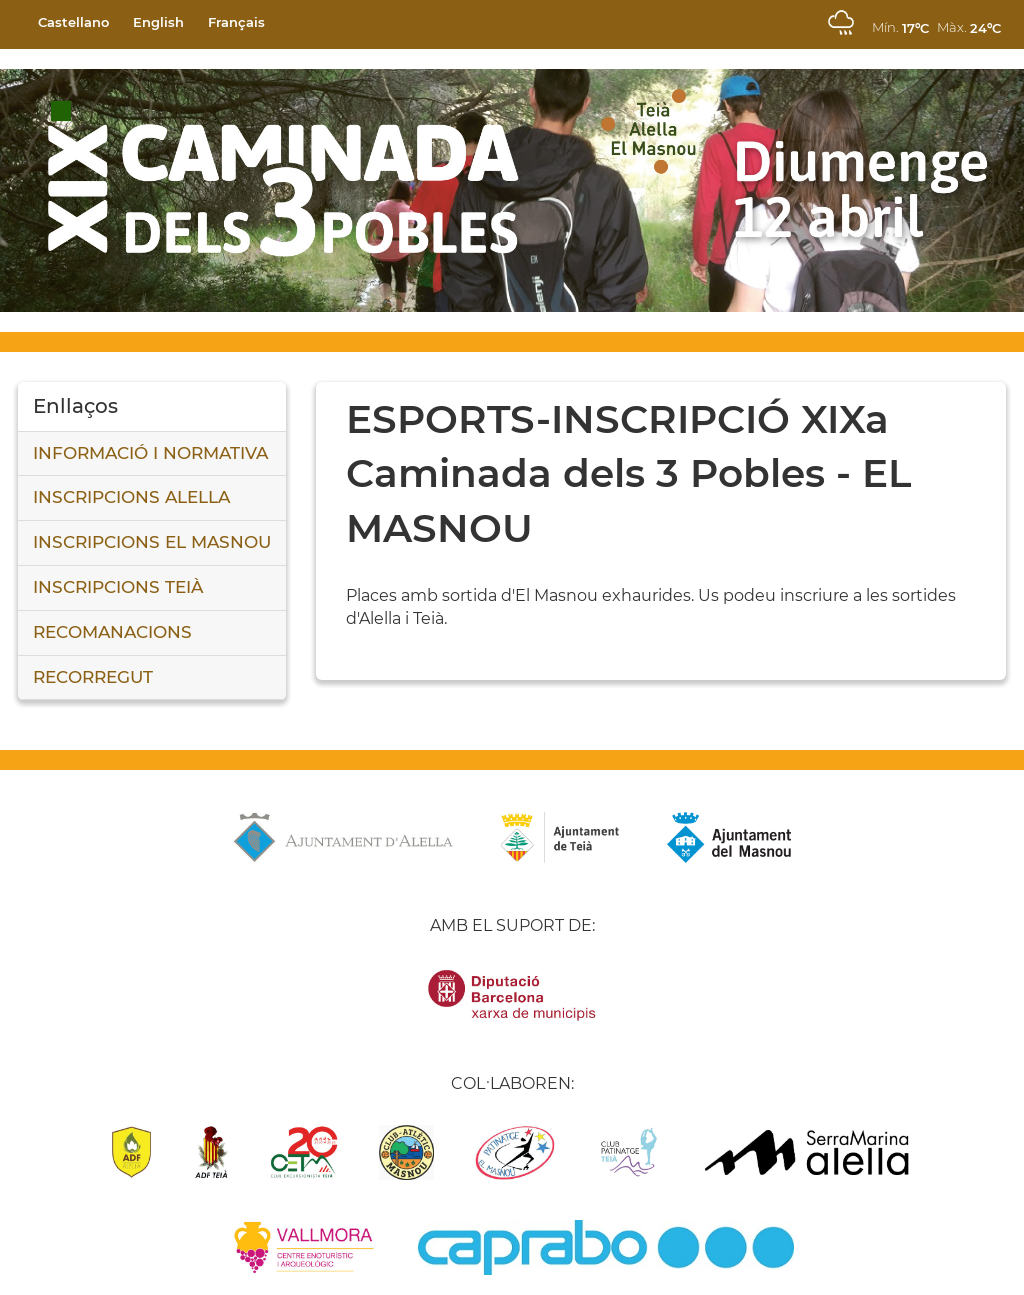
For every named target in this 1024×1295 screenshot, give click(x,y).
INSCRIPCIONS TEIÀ (118, 587)
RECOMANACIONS (112, 632)
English (158, 22)
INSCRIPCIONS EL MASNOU (152, 542)
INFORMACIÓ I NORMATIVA (150, 453)
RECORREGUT (93, 677)
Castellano (73, 22)
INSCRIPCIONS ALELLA (131, 497)
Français (236, 22)
